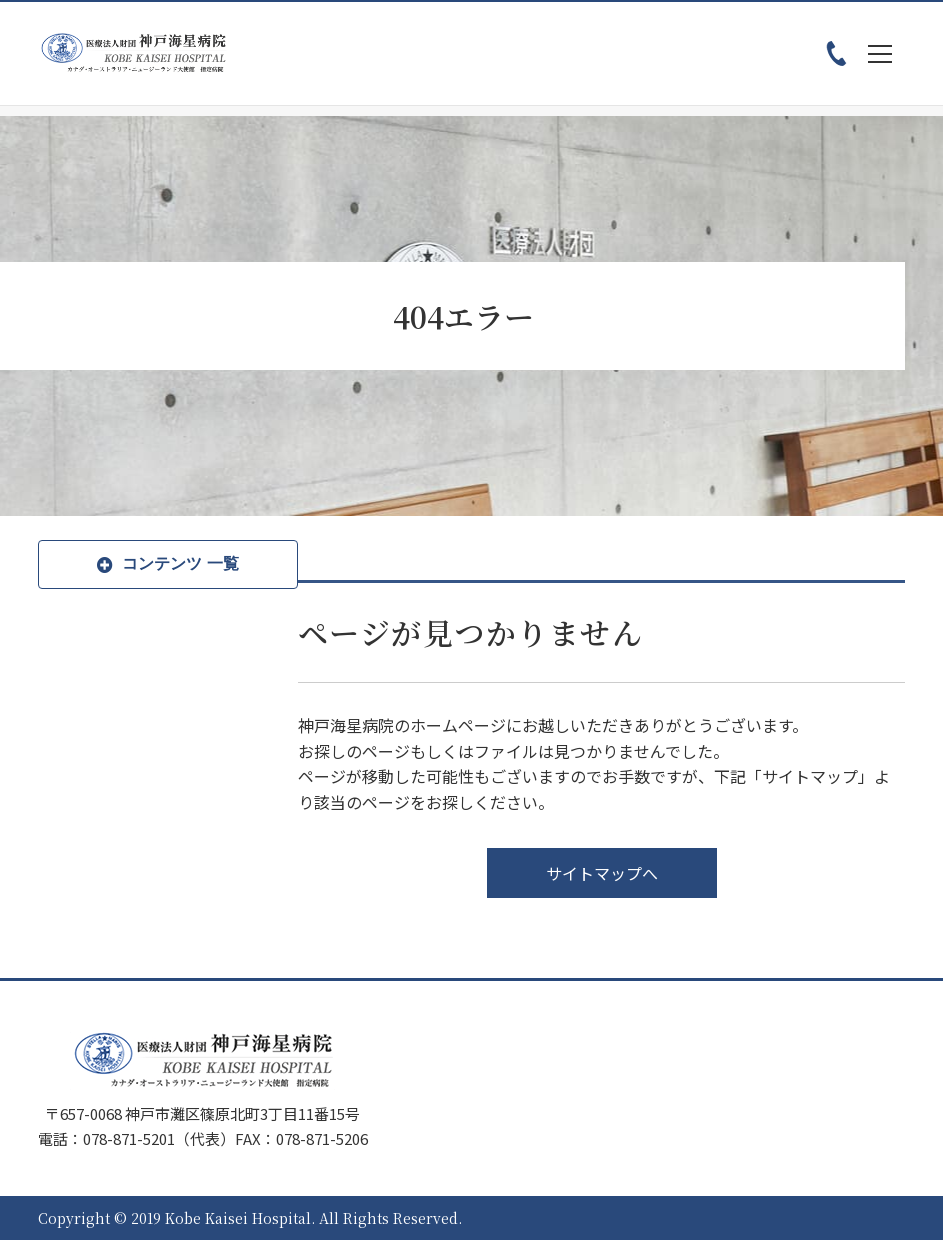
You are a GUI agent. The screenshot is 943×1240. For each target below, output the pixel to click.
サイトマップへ (602, 873)
